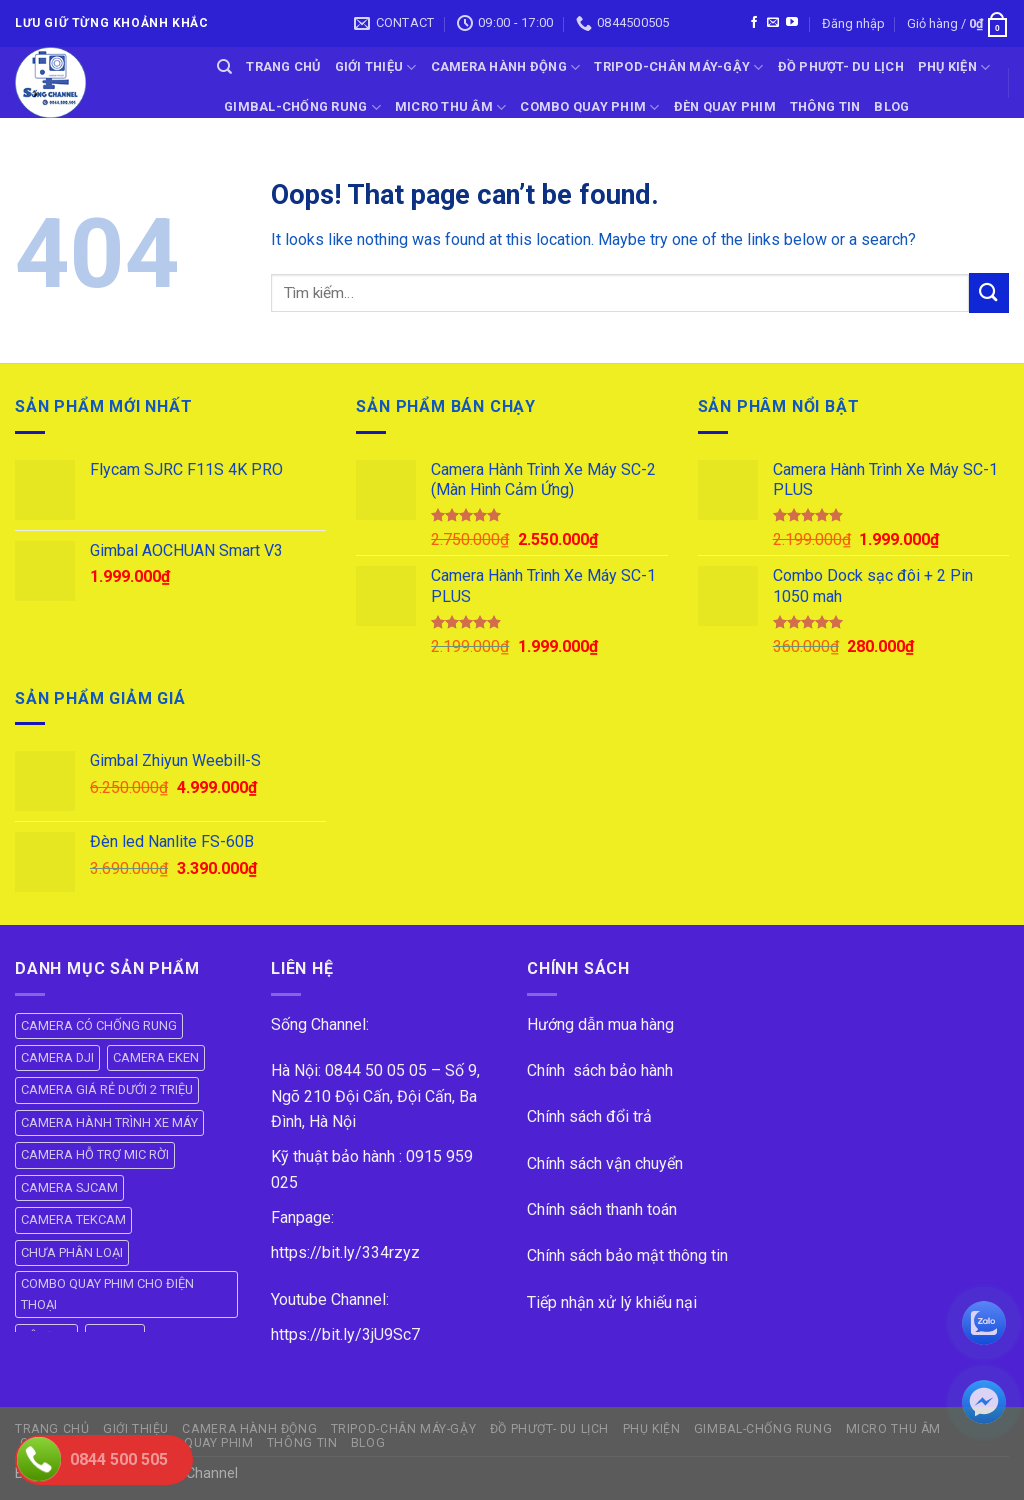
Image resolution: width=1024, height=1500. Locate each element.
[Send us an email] (773, 23)
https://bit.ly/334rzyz (345, 1252)
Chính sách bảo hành (600, 1070)
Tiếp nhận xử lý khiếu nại (612, 1302)
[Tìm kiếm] (224, 67)
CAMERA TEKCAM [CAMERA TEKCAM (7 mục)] (73, 1219)
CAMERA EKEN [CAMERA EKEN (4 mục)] (156, 1057)
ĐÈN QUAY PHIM (725, 106)
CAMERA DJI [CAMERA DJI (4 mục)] (57, 1057)
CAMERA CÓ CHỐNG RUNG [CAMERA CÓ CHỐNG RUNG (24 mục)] (99, 1025)
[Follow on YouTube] (792, 23)
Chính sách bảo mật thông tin (627, 1255)
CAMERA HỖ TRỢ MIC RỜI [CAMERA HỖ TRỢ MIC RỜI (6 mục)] (95, 1154)
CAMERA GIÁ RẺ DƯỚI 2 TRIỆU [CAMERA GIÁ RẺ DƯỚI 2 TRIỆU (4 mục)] (107, 1089)
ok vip (261, 1473)
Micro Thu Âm (451, 107)
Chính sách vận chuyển (605, 1163)
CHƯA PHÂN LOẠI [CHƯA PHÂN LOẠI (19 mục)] (72, 1252)
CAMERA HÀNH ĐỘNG (506, 67)
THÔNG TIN (825, 106)
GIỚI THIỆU (376, 67)
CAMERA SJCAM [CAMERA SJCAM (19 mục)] (69, 1187)
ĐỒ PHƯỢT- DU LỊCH (841, 66)
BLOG (891, 106)
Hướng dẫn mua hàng (600, 1024)
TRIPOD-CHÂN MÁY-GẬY (678, 67)
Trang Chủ (283, 66)
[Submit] (989, 292)
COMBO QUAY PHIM (589, 107)
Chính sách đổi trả (589, 1116)
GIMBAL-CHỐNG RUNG (302, 107)
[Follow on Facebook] (754, 23)
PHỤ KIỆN (954, 67)
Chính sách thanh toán (602, 1209)
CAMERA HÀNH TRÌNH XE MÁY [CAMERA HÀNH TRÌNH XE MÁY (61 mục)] (109, 1122)
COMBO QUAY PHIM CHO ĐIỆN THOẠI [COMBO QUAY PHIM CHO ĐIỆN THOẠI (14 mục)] (107, 1293)
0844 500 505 (119, 1459)
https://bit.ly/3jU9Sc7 (345, 1334)
